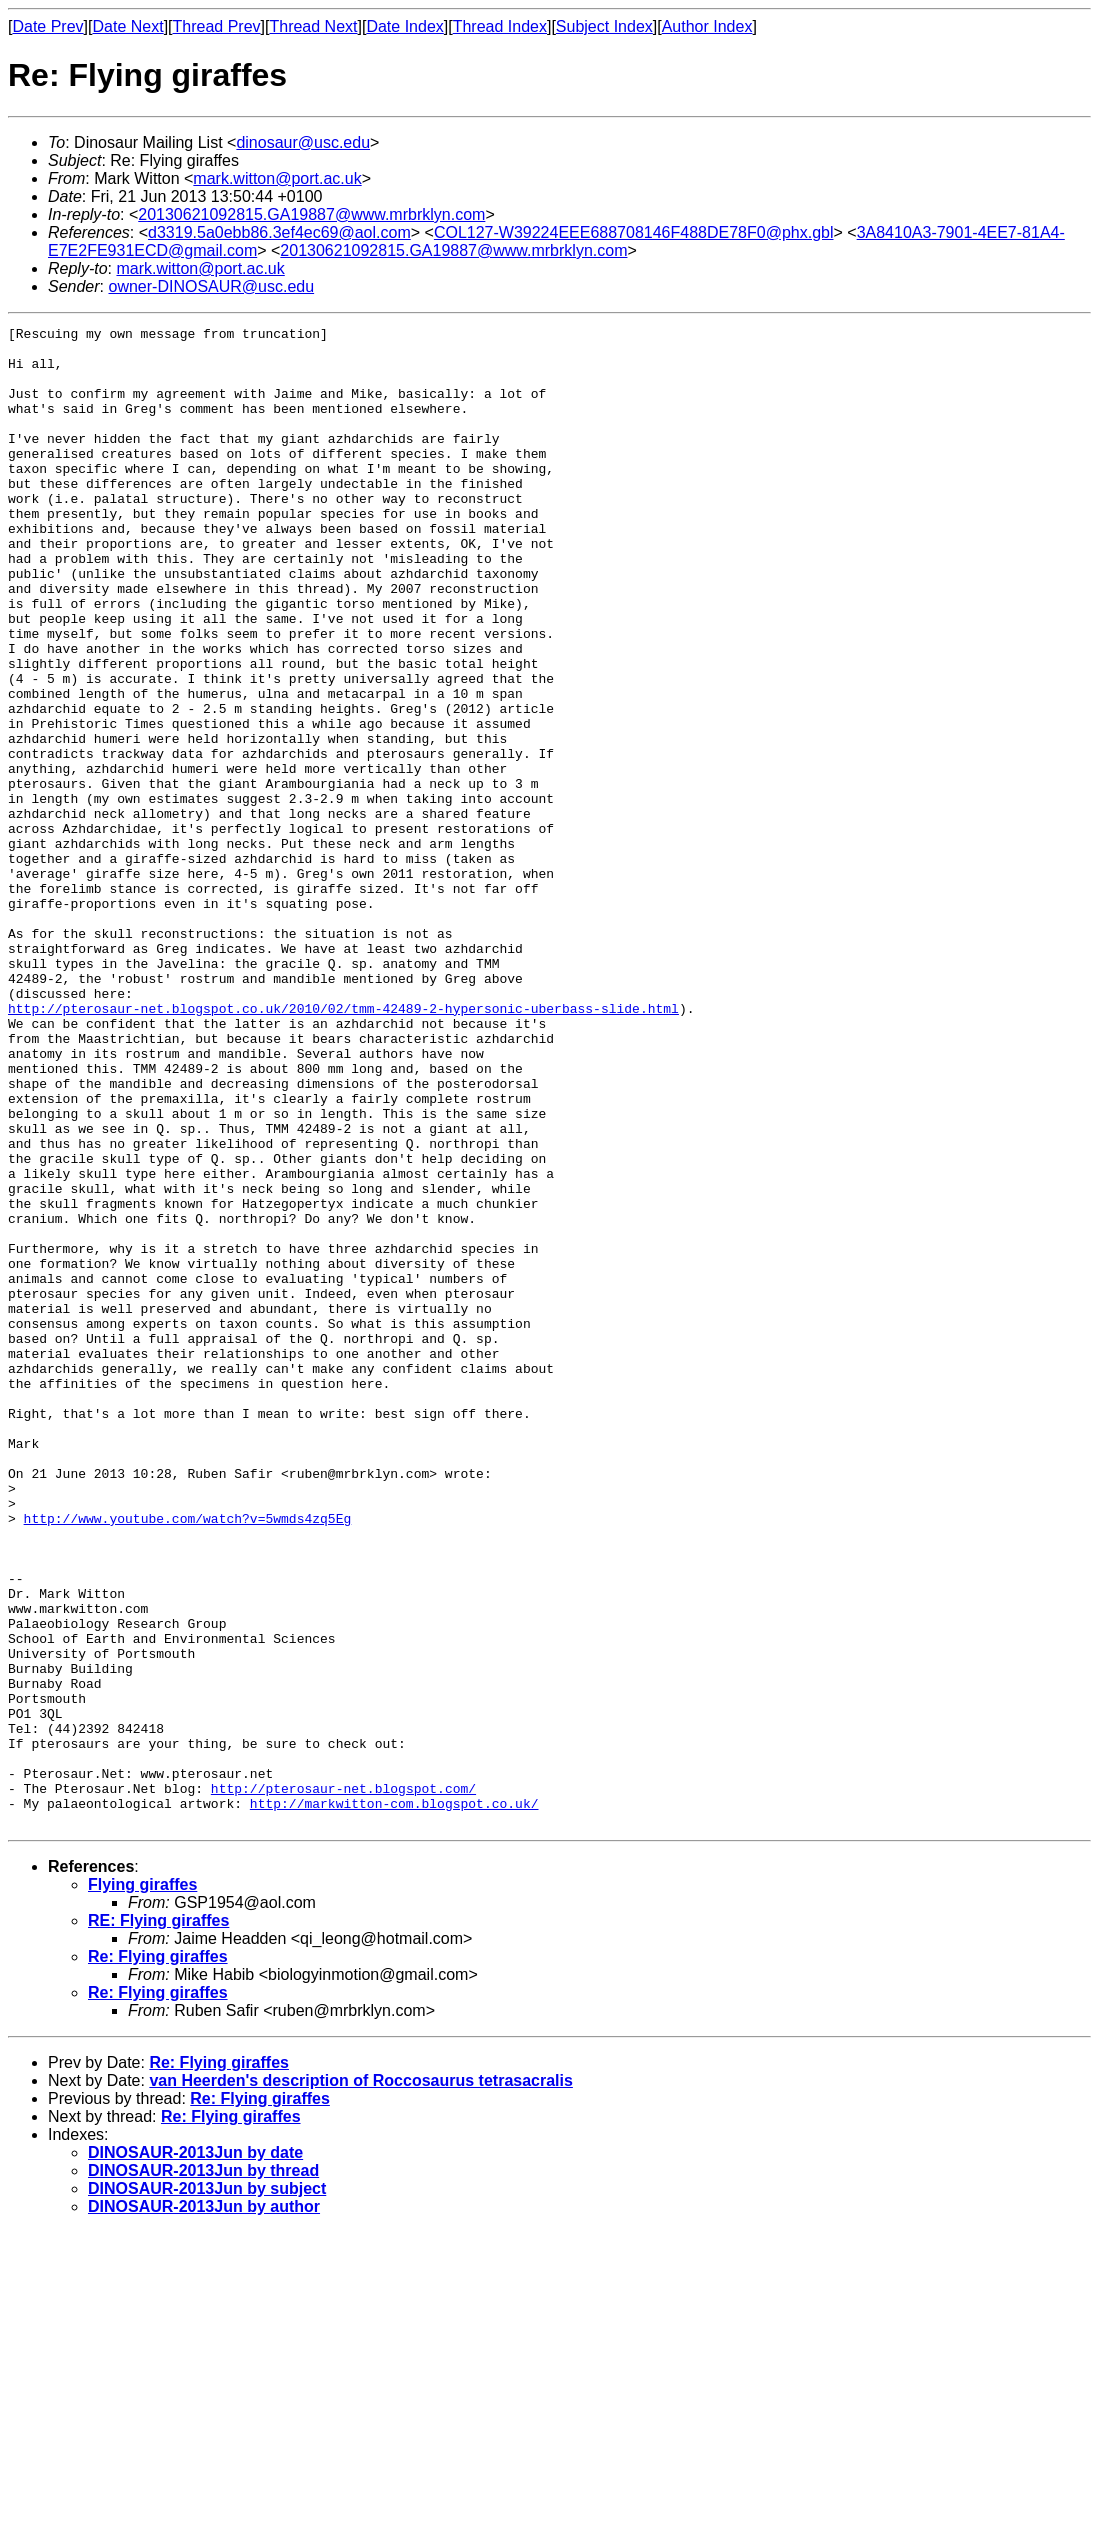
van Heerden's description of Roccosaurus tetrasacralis (361, 2380)
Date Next (127, 26)
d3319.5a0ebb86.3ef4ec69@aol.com (279, 232)
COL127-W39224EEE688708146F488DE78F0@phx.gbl (634, 232)
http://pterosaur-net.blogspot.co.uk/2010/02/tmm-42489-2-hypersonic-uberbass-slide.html (343, 1146)
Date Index (404, 26)
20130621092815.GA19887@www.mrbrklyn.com (311, 214)
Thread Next (313, 26)
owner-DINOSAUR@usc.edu (211, 286)
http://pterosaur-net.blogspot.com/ (343, 2082)
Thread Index (500, 26)
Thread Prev (217, 26)
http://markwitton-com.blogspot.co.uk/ (394, 2100)
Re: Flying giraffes (158, 2256)
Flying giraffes (142, 2184)
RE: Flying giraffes (158, 2220)
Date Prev (47, 26)
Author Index (707, 26)
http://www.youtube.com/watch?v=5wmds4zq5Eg (188, 1758)
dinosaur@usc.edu (303, 142)
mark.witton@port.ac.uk (277, 178)
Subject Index (604, 26)
